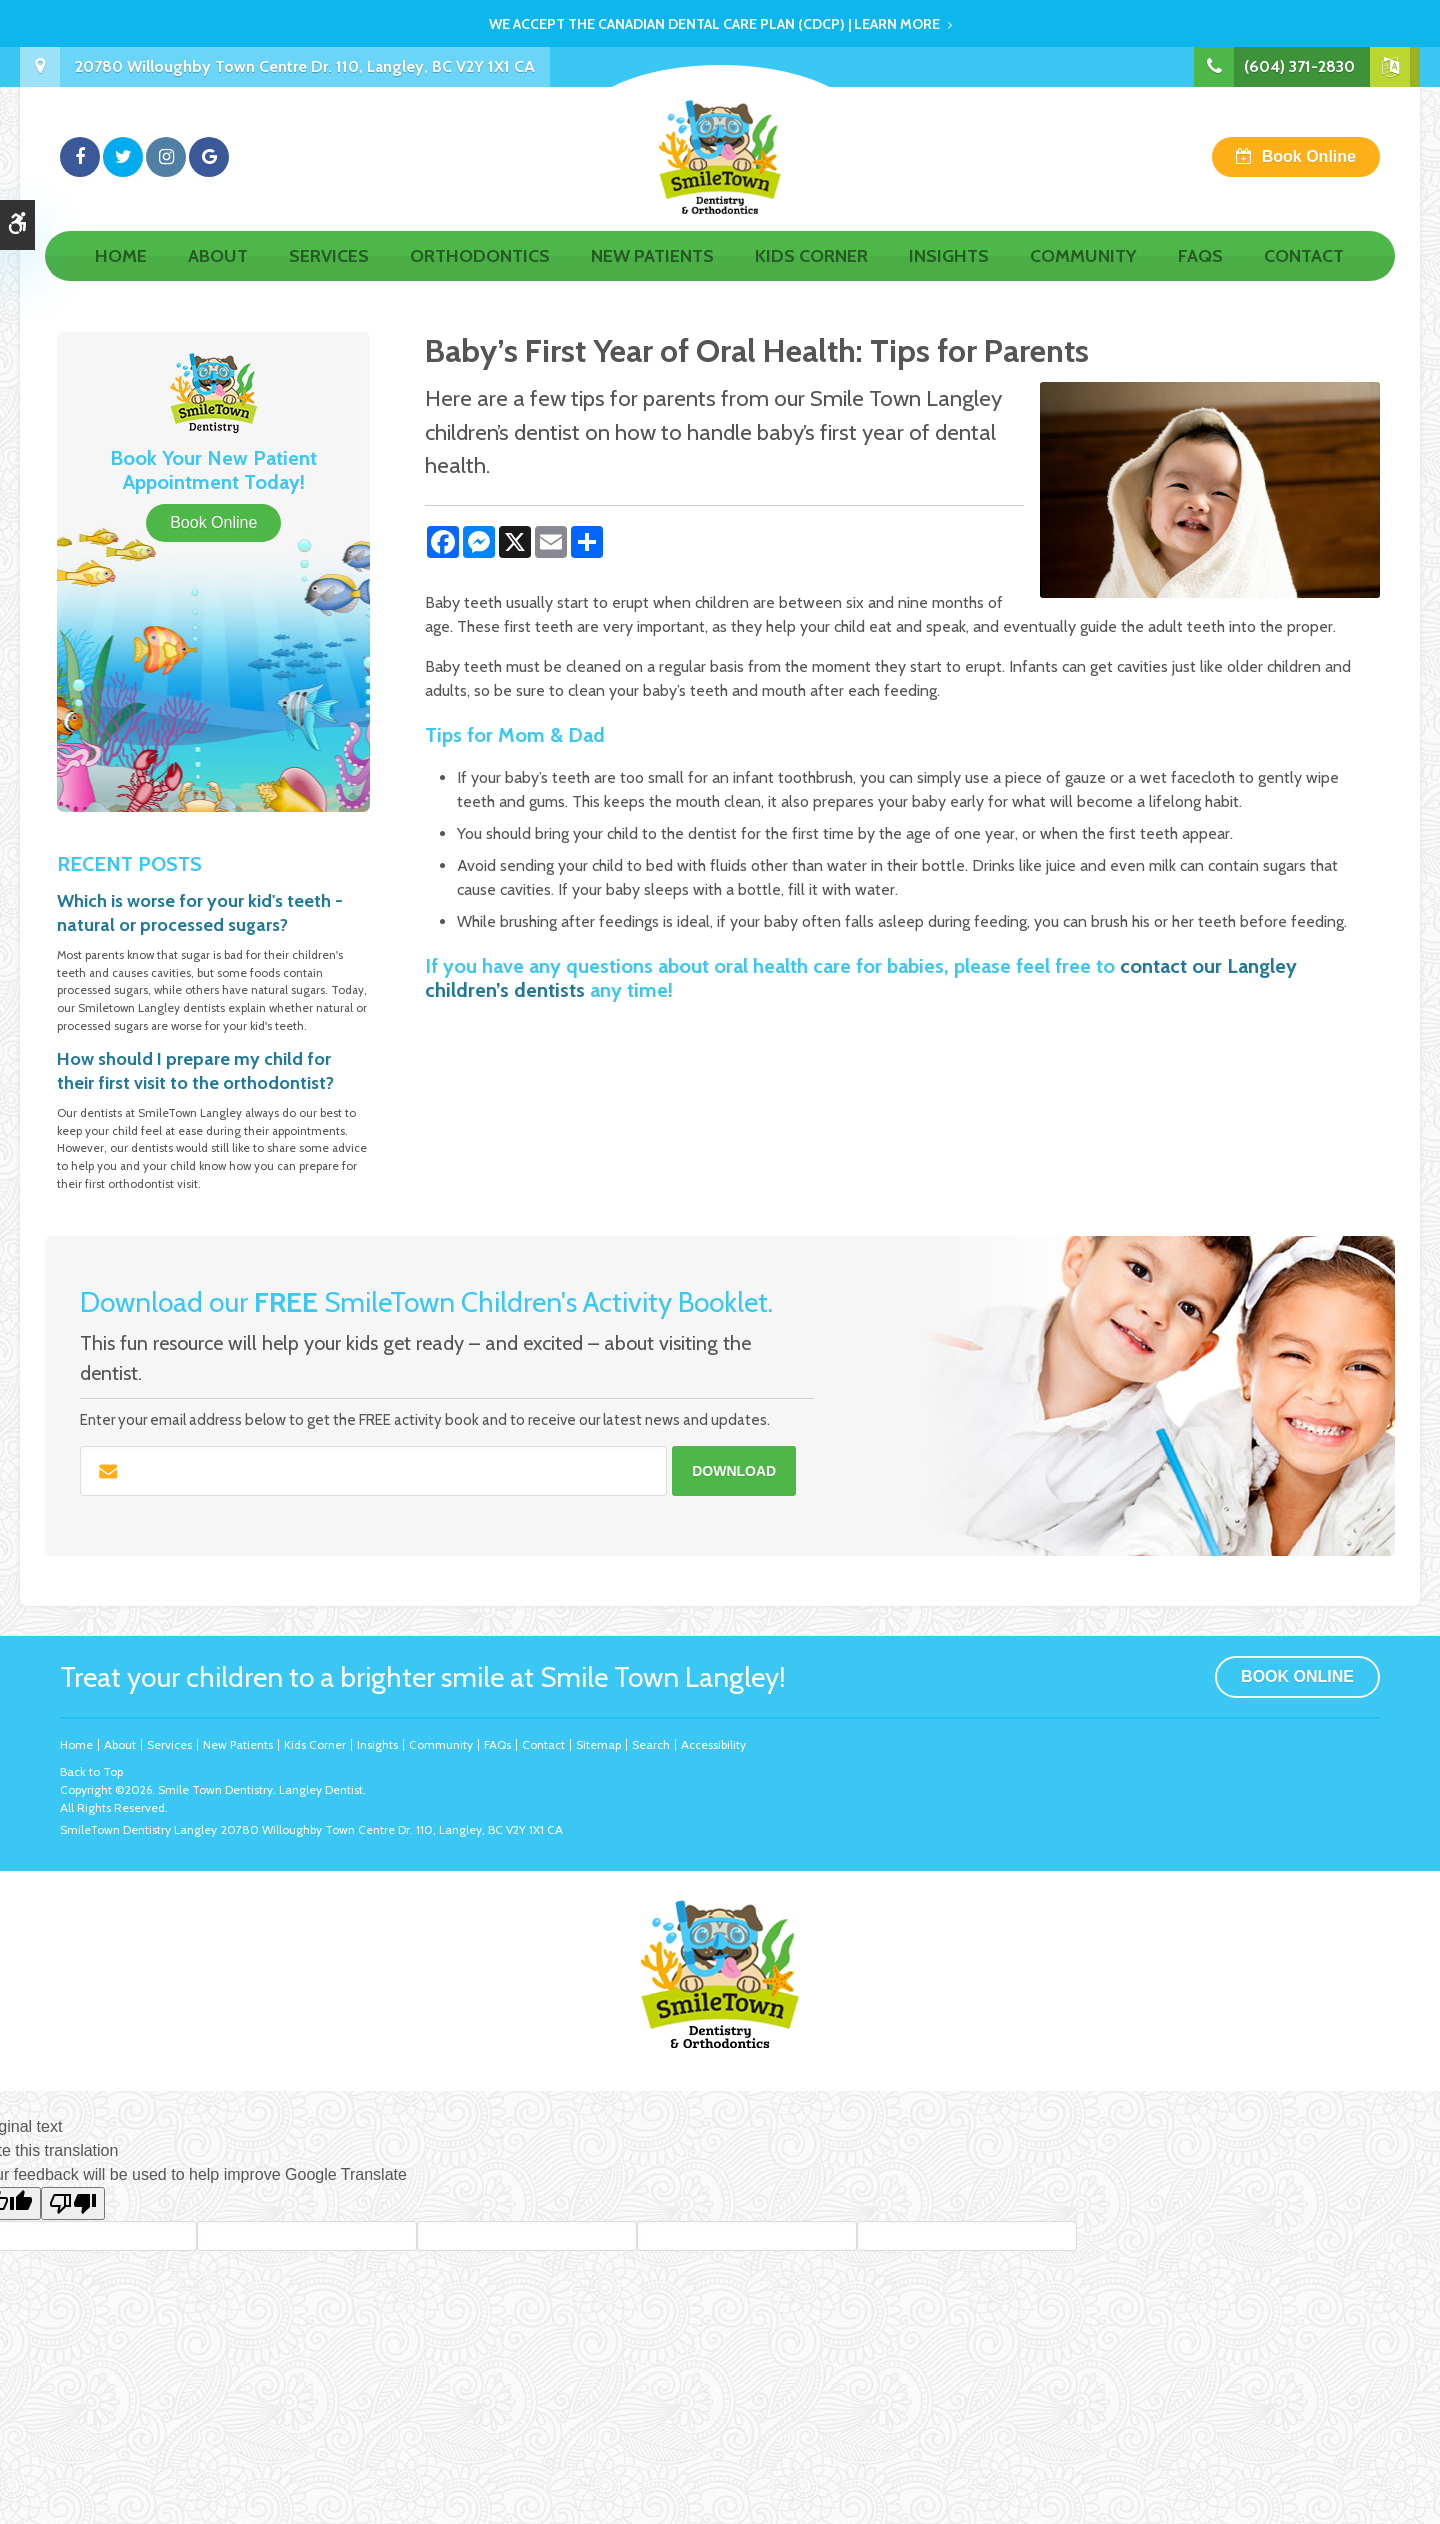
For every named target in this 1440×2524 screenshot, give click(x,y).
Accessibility (713, 1744)
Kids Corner (811, 277)
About (218, 277)
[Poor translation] (73, 2203)
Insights (949, 277)
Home (121, 277)
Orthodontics (480, 277)
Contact (1304, 277)
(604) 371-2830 (1299, 66)
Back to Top (91, 1771)
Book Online (1309, 166)
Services (329, 277)
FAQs (1200, 277)
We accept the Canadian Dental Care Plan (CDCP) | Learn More (714, 24)
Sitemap (598, 1744)
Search (651, 1744)
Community (1083, 277)
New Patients (652, 277)
